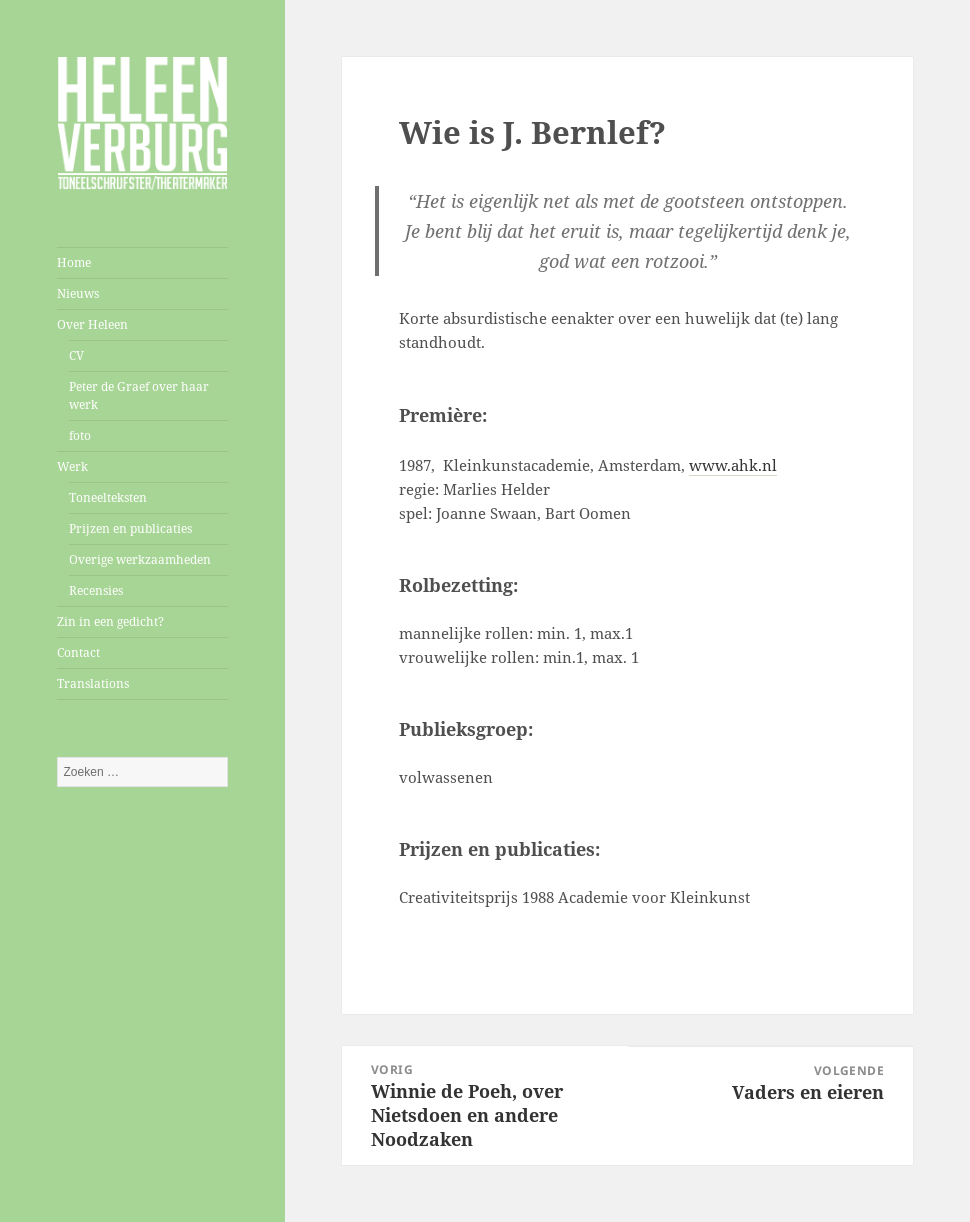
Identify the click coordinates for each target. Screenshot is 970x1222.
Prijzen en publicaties (130, 528)
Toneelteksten (108, 497)
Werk (72, 466)
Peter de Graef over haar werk (139, 395)
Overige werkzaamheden (140, 559)
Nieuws (78, 293)
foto (80, 435)
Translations (93, 683)
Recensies (96, 590)
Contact (78, 652)
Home (74, 262)
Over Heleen (92, 324)
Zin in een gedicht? (110, 621)
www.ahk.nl (733, 465)
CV (76, 355)
